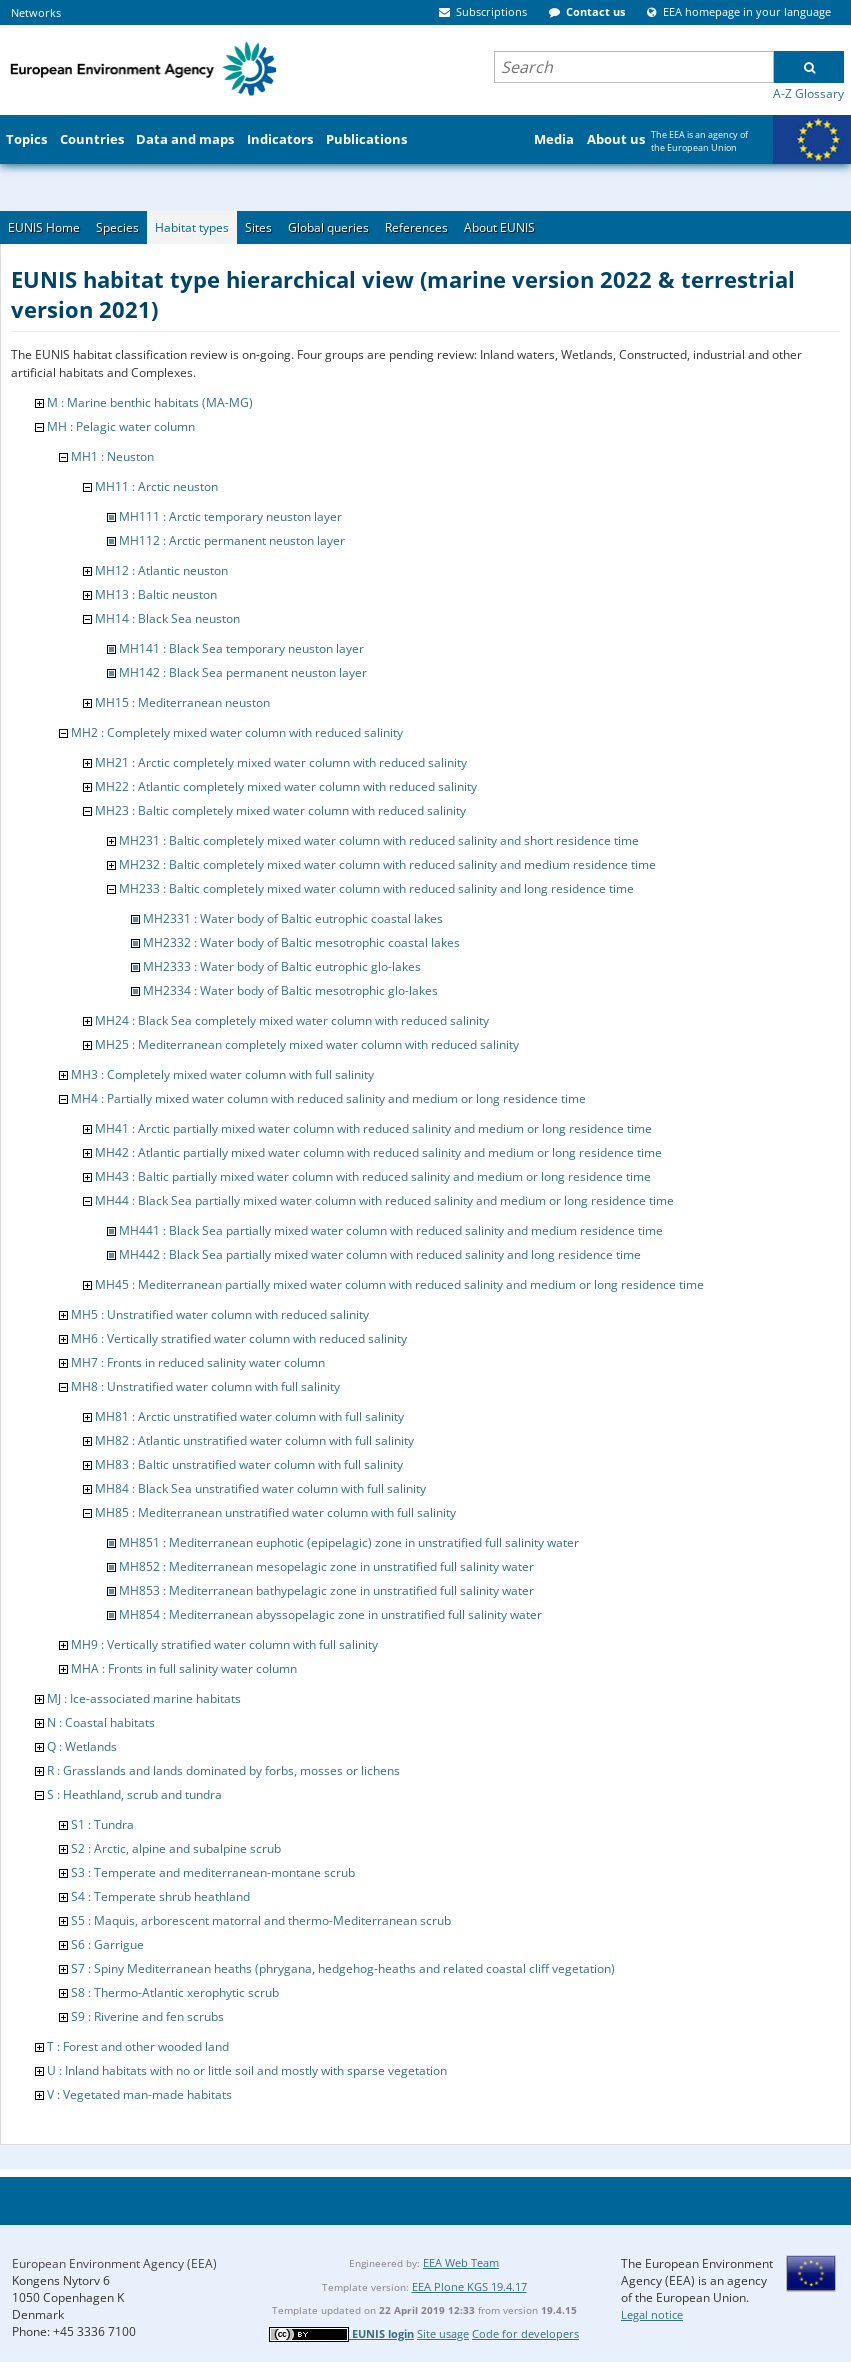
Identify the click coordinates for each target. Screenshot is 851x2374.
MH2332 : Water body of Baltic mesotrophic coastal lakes (301, 942)
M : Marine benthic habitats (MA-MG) (150, 402)
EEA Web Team (461, 2262)
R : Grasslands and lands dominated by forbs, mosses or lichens (223, 1770)
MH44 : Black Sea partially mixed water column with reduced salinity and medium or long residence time (384, 1200)
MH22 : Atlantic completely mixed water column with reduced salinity (286, 786)
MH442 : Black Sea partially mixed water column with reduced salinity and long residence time (380, 1254)
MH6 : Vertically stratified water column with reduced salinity (239, 1338)
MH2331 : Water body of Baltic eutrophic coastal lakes (293, 918)
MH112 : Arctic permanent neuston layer (232, 540)
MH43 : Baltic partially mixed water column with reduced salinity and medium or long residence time (373, 1176)
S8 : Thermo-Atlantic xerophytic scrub (175, 1992)
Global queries (328, 227)
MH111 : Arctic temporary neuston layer (230, 516)
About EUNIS (499, 227)
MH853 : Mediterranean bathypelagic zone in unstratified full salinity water (326, 1590)
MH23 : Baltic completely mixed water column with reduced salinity (280, 810)
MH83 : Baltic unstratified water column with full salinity (249, 1464)
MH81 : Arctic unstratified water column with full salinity (249, 1416)
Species (117, 227)
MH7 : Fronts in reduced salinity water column (198, 1362)
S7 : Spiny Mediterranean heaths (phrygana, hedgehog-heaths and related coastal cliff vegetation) (343, 1968)
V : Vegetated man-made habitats (139, 2094)
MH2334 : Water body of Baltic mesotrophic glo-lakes (290, 990)
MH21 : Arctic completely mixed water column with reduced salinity (281, 762)
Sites (258, 227)
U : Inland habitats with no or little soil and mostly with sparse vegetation (247, 2070)
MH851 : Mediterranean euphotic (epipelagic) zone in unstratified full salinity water (349, 1542)
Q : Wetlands (82, 1746)
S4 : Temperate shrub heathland (160, 1896)
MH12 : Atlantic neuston (161, 570)
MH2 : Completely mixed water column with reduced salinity (237, 732)
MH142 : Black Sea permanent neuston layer (243, 672)
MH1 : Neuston (112, 456)
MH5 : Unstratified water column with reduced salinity (220, 1314)
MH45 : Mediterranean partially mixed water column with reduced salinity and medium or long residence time (399, 1284)
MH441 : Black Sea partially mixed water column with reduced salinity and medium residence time (391, 1230)
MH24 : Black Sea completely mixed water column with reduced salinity (292, 1020)
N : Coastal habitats (101, 1722)
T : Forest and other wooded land (138, 2046)
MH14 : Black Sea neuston (167, 618)
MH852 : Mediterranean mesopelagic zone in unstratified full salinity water (326, 1566)
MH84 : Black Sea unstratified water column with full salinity (260, 1488)
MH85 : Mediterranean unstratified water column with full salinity (275, 1512)
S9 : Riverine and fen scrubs (147, 2016)
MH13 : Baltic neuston (156, 594)
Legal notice (652, 2314)
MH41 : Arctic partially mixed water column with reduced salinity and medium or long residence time (373, 1128)
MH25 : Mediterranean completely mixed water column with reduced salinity (307, 1044)
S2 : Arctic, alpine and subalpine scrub (176, 1848)
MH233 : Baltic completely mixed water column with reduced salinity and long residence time (376, 888)
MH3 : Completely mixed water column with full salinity (222, 1074)
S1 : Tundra (102, 1824)
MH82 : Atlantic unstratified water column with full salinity (254, 1440)
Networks (36, 12)
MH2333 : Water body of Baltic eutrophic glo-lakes (282, 966)
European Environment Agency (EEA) (114, 2263)
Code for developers (525, 2333)
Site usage (443, 2333)
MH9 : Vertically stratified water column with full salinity (224, 1644)
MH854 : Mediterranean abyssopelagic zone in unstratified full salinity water (330, 1614)
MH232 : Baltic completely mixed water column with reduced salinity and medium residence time (387, 864)
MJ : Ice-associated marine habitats (144, 1698)
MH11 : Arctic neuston (156, 486)
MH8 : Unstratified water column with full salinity (205, 1386)
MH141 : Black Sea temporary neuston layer (241, 648)
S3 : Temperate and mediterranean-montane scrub (213, 1872)
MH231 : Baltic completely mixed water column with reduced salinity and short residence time (379, 840)
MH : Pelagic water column (121, 426)
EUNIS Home (44, 227)
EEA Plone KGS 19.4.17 (469, 2286)
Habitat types (192, 227)
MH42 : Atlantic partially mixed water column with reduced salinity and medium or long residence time (378, 1152)
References (416, 227)
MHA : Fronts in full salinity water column (184, 1668)
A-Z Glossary (808, 93)
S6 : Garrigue (107, 1944)
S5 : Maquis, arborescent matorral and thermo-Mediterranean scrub (261, 1920)
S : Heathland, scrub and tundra (134, 1794)
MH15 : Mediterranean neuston (182, 702)
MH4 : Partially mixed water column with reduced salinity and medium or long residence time (328, 1098)
